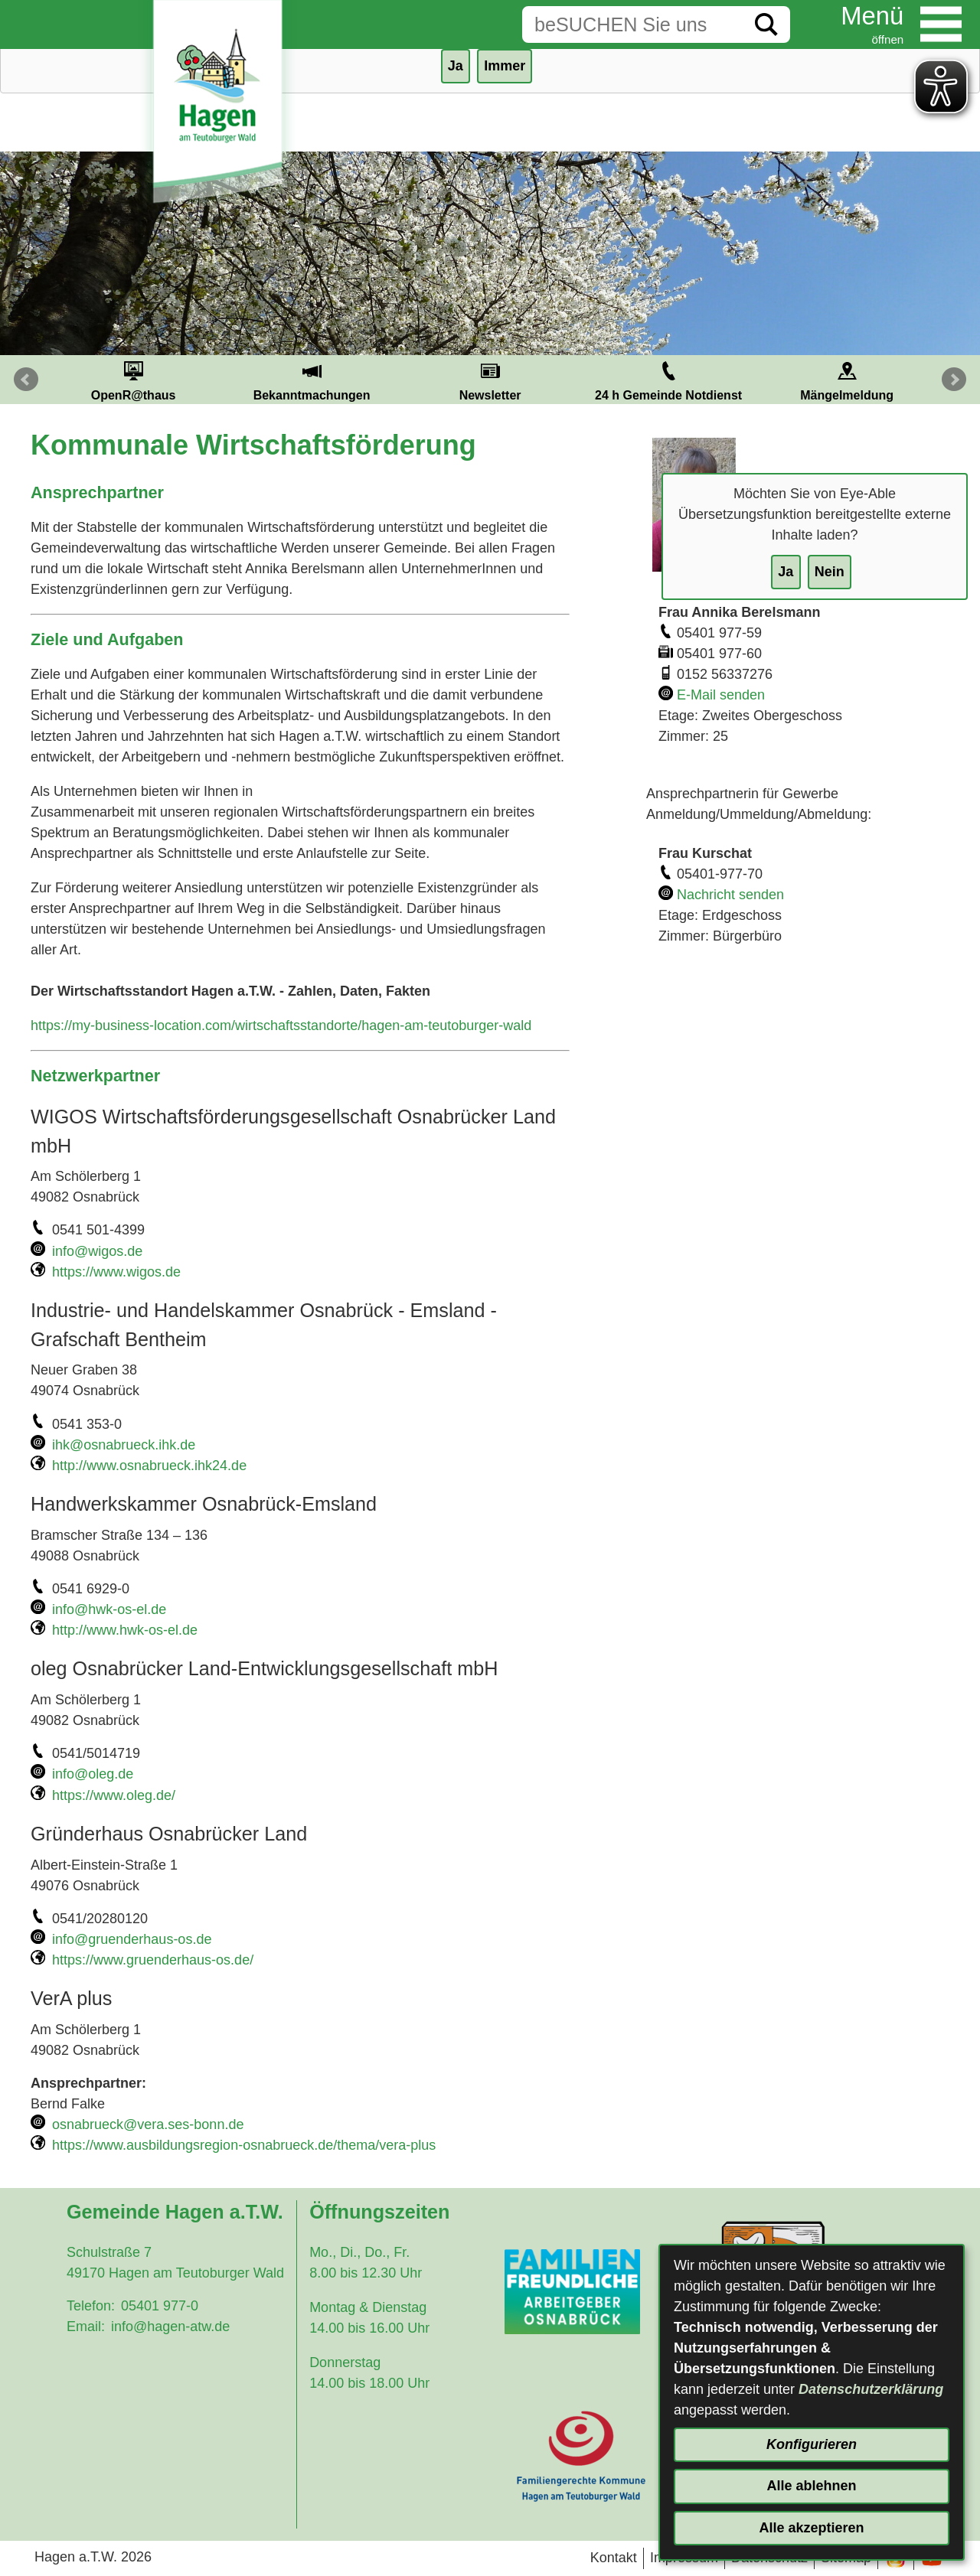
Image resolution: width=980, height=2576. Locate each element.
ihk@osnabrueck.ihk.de (123, 1445)
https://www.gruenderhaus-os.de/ (152, 1960)
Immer (504, 65)
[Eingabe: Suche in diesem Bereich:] (632, 24)
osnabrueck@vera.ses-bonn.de (147, 2124)
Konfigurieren (811, 2444)
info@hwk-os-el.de (109, 1609)
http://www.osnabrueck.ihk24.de (149, 1465)
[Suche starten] (766, 24)
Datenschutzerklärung (871, 2389)
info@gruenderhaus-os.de (131, 1939)
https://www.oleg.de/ (113, 1795)
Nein (829, 571)
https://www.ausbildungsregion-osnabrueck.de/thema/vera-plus (244, 2145)
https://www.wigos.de (116, 1272)
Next (954, 379)
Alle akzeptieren (811, 2527)
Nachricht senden (730, 894)
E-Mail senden (721, 695)
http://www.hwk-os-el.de (125, 1630)
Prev (26, 379)
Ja (785, 571)
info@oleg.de (92, 1774)
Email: (86, 2326)
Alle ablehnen (811, 2485)
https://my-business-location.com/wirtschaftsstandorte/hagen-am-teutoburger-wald (281, 1025)
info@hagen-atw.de (170, 2326)
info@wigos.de (97, 1251)
